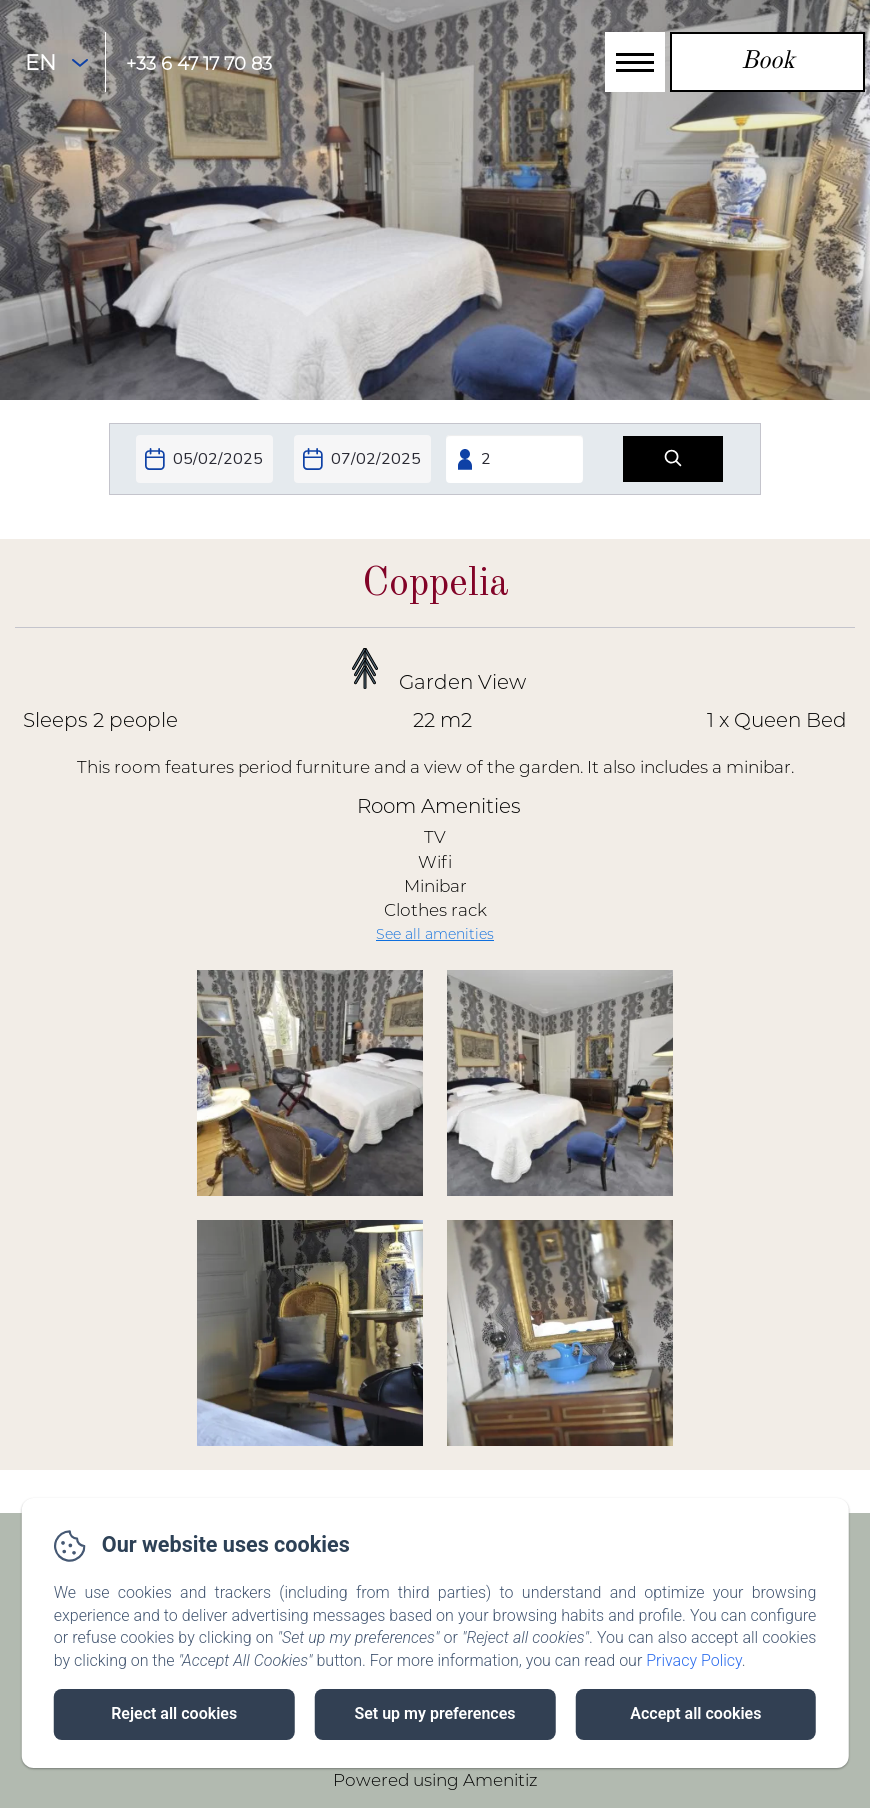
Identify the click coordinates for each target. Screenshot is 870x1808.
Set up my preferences (434, 1713)
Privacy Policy (694, 1660)
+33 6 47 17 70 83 (199, 64)
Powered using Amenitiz (435, 1780)
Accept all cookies (695, 1713)
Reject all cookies (174, 1713)
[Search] (673, 459)
